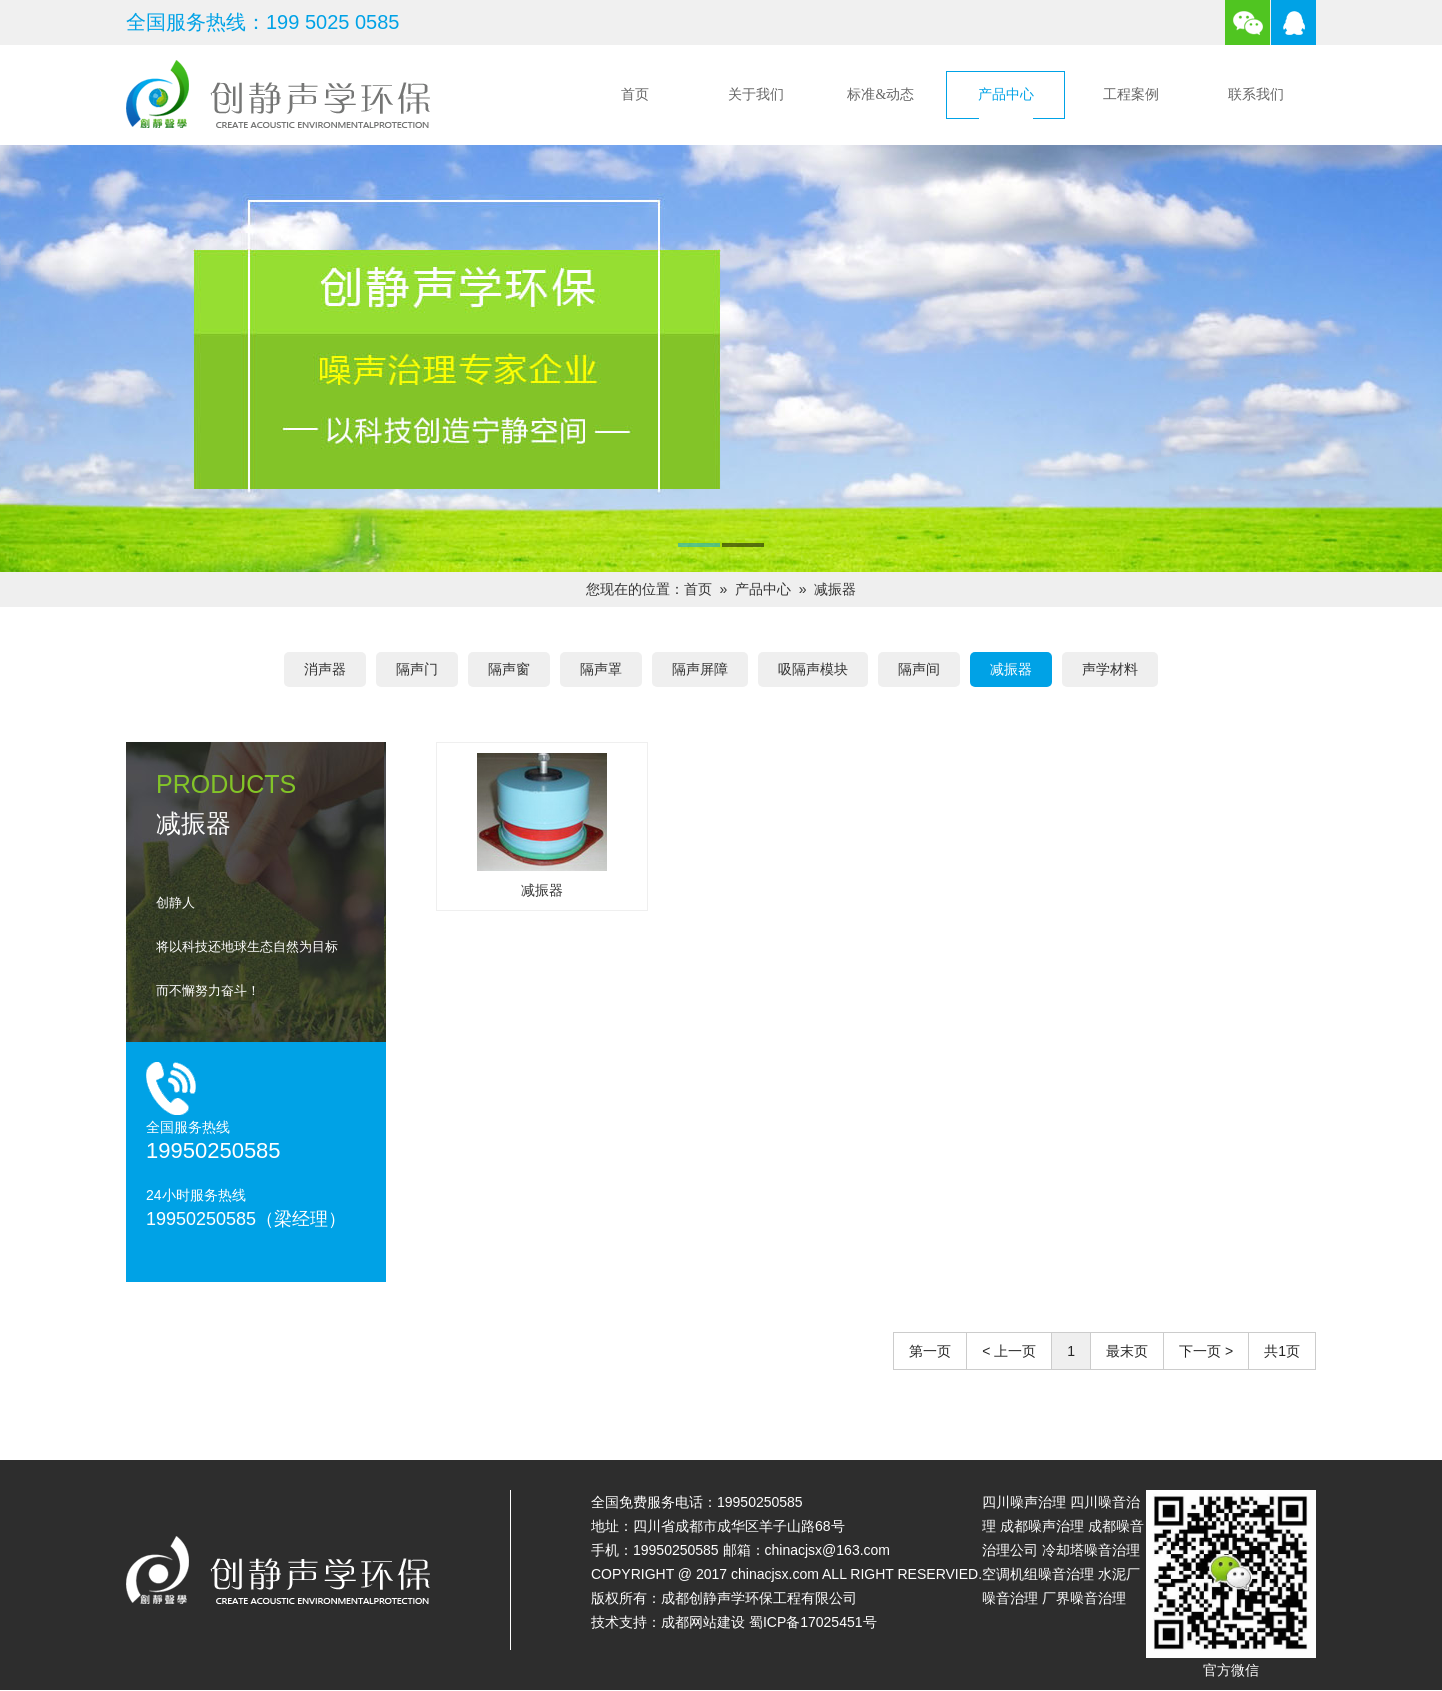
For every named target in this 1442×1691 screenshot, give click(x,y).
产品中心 (1006, 94)
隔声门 (417, 669)
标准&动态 (880, 94)
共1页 (1282, 1351)
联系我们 (1256, 94)
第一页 (930, 1351)
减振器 (835, 589)
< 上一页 (1009, 1351)
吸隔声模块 (813, 669)
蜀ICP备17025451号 (813, 1622)
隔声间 (919, 669)
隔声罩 (601, 669)
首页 (635, 94)
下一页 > (1206, 1351)
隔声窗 (509, 669)
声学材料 (1110, 669)
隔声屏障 (700, 669)
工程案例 (1131, 94)
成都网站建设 (703, 1622)
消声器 (325, 669)
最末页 (1127, 1351)
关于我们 (756, 94)
